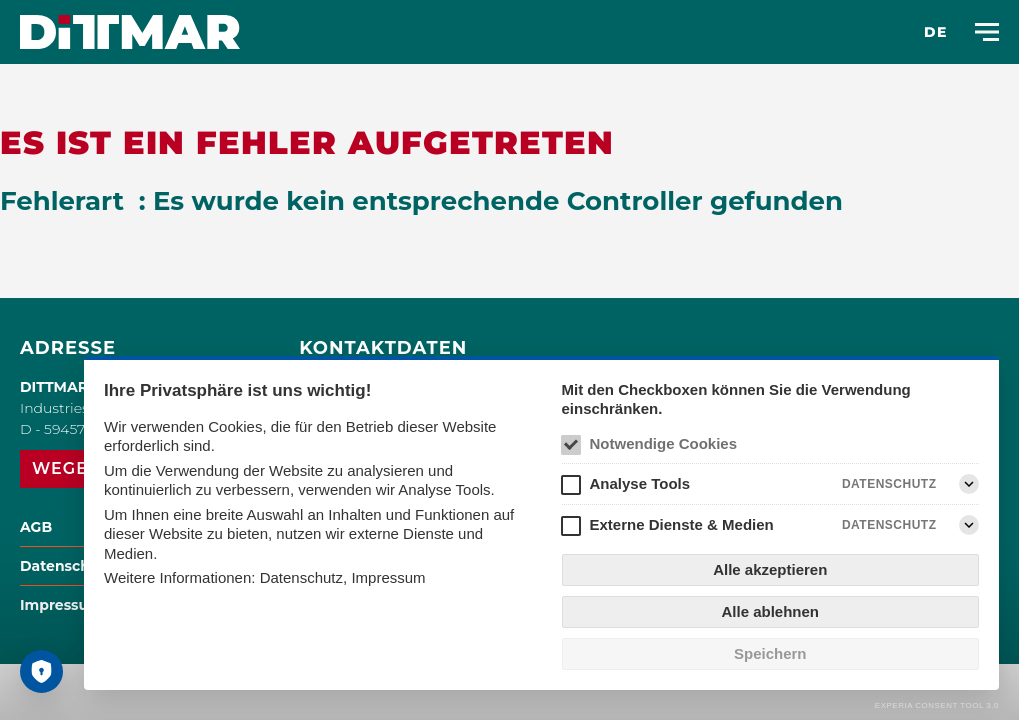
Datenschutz (301, 577)
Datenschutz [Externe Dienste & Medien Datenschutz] (889, 525)
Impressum (388, 577)
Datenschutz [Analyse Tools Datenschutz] (889, 484)
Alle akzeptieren (770, 569)
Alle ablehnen (770, 611)
